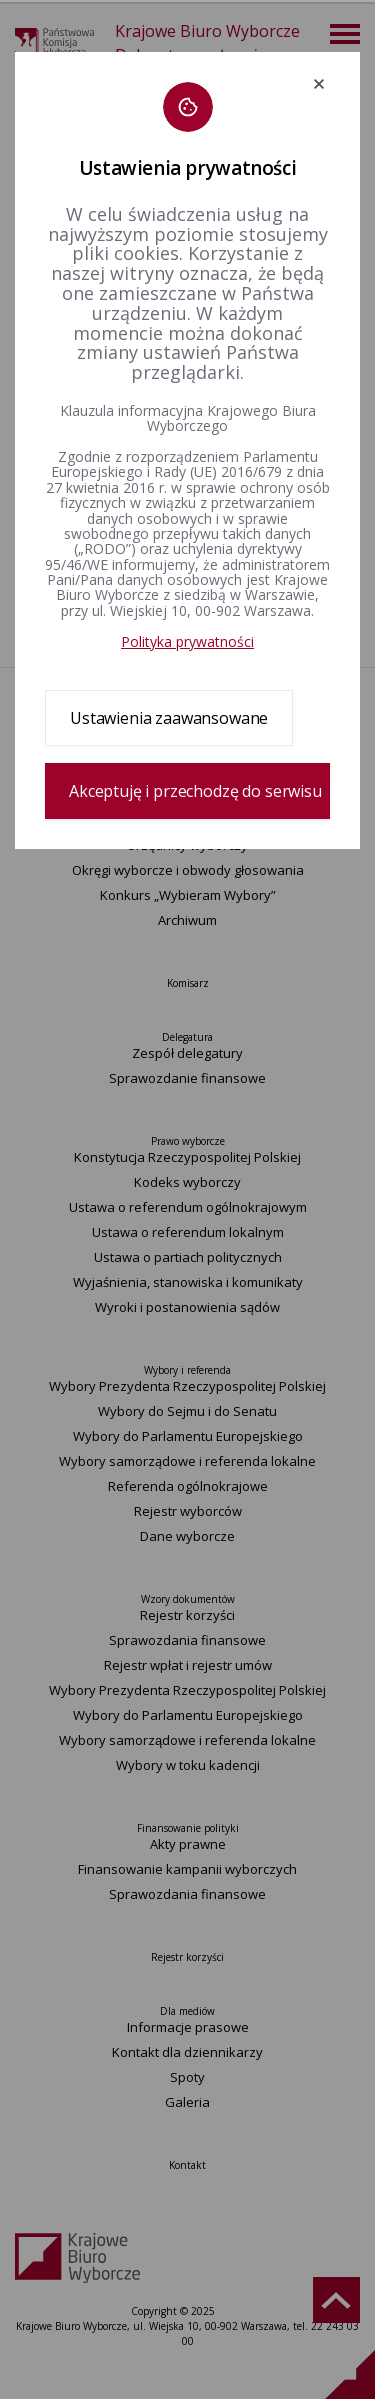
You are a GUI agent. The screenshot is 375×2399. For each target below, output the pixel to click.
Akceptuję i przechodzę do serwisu (195, 791)
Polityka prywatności (187, 641)
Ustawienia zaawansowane (169, 718)
